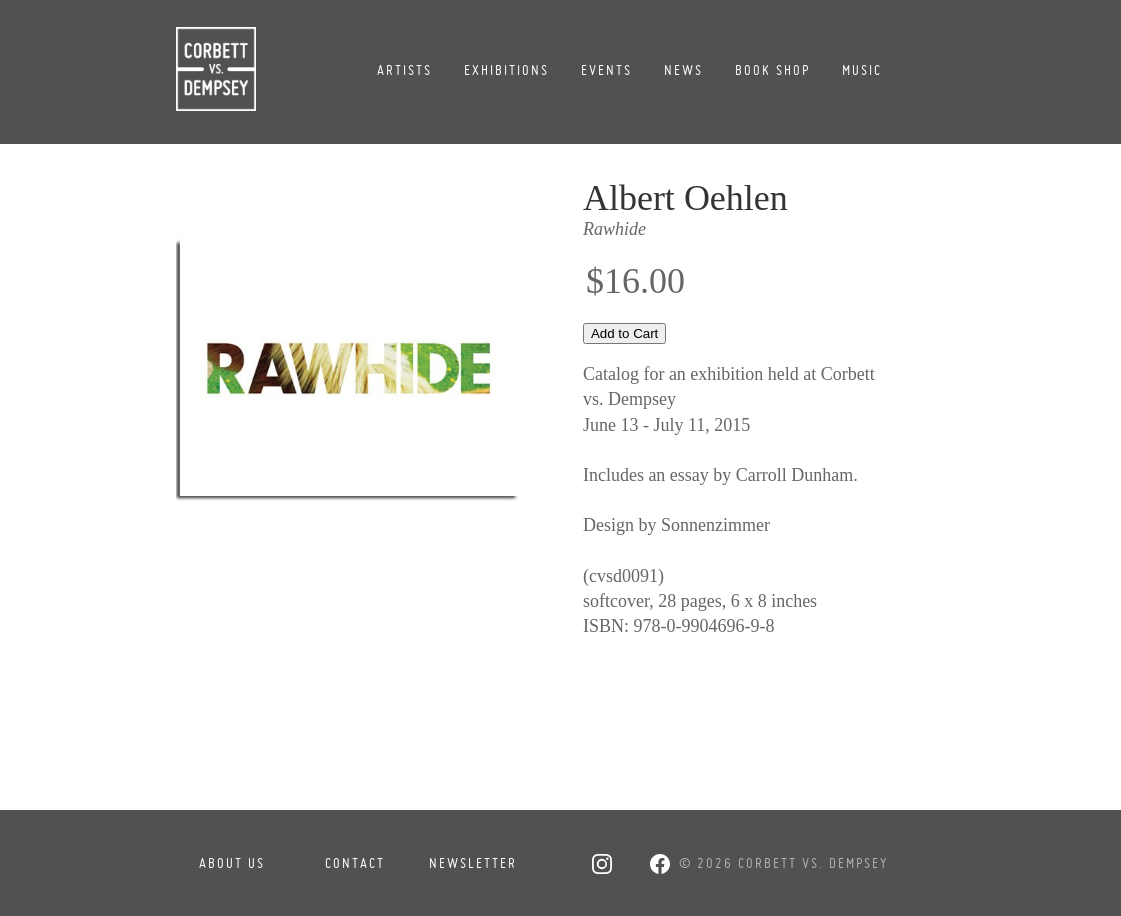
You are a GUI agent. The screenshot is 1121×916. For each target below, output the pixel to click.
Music (862, 70)
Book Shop (772, 70)
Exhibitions (506, 70)
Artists (404, 70)
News (683, 70)
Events (606, 70)
